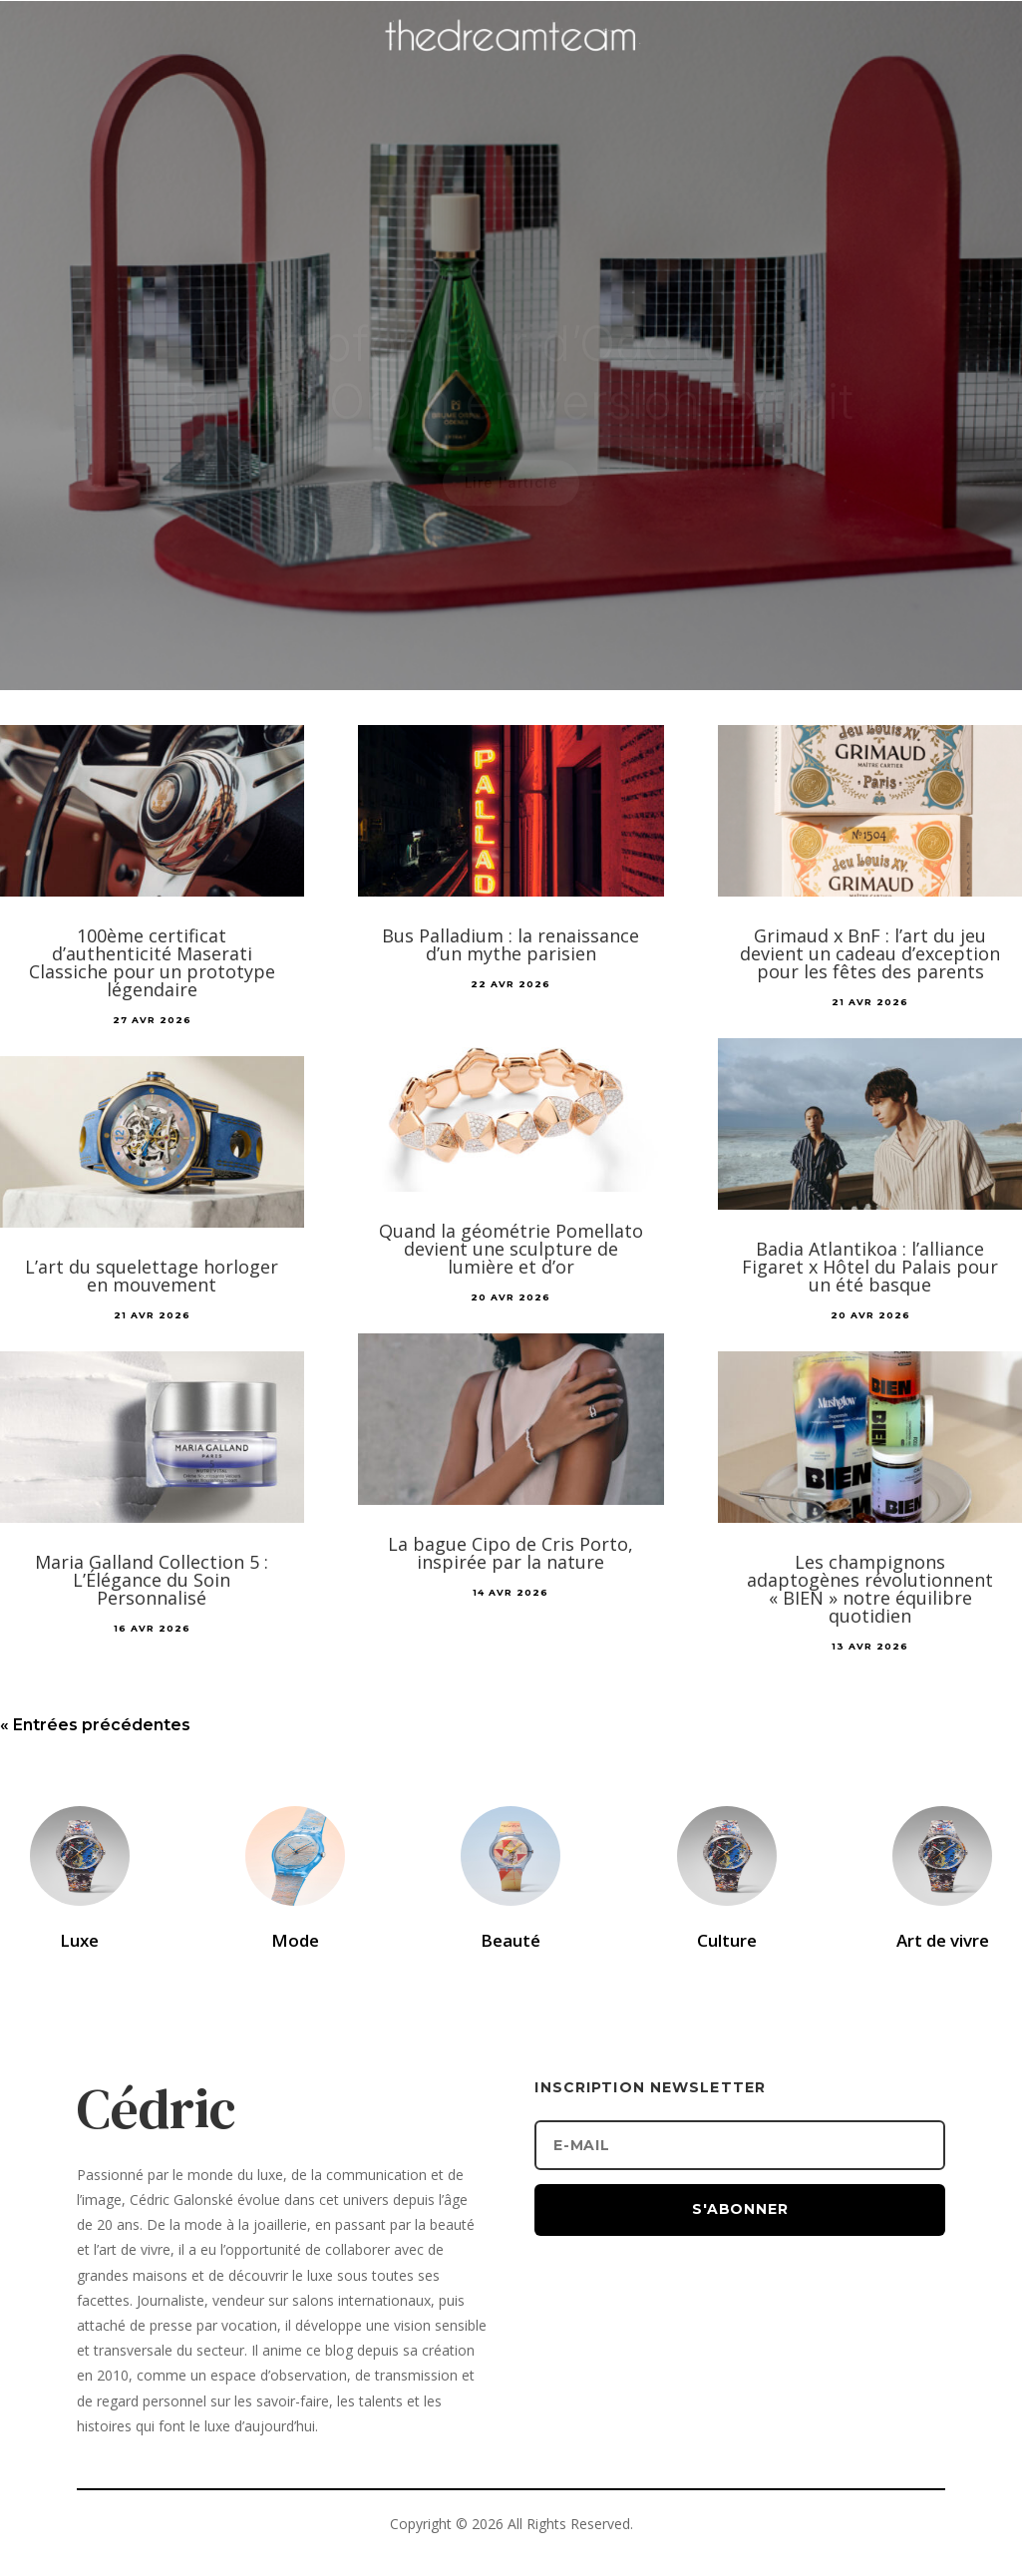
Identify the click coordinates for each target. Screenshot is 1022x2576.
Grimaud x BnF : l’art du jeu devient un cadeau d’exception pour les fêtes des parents (870, 953)
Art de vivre (942, 1940)
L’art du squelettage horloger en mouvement (151, 1275)
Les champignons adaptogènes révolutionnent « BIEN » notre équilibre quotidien (870, 1589)
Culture (727, 1940)
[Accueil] (511, 66)
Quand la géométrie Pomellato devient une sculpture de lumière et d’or (511, 1249)
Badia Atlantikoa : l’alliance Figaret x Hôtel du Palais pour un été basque (870, 1266)
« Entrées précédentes (95, 1724)
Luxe (79, 1940)
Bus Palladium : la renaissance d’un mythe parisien (510, 944)
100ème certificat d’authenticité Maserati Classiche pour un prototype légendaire (152, 962)
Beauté (510, 1940)
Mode (295, 1940)
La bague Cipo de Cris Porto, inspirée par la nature (510, 1553)
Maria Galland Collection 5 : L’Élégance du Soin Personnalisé (151, 1580)
